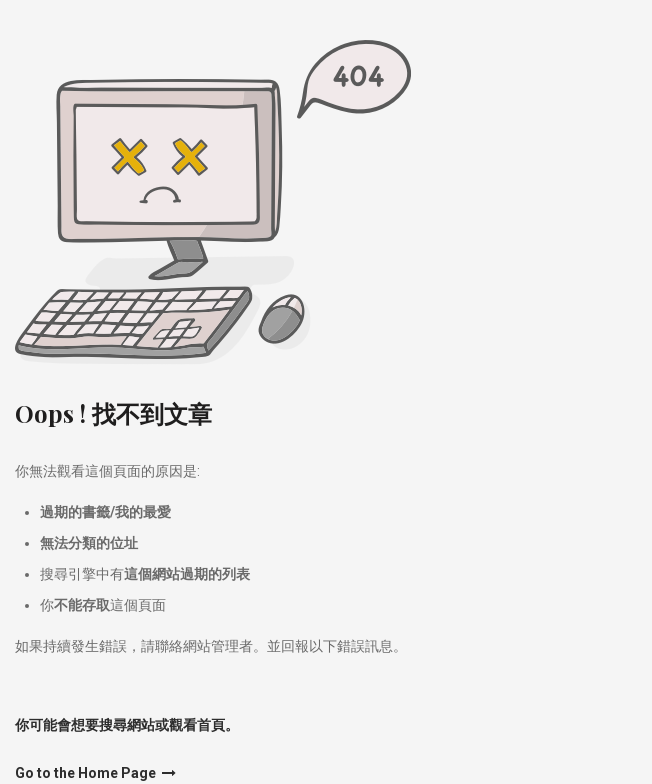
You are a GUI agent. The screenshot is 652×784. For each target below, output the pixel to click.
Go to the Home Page (95, 773)
